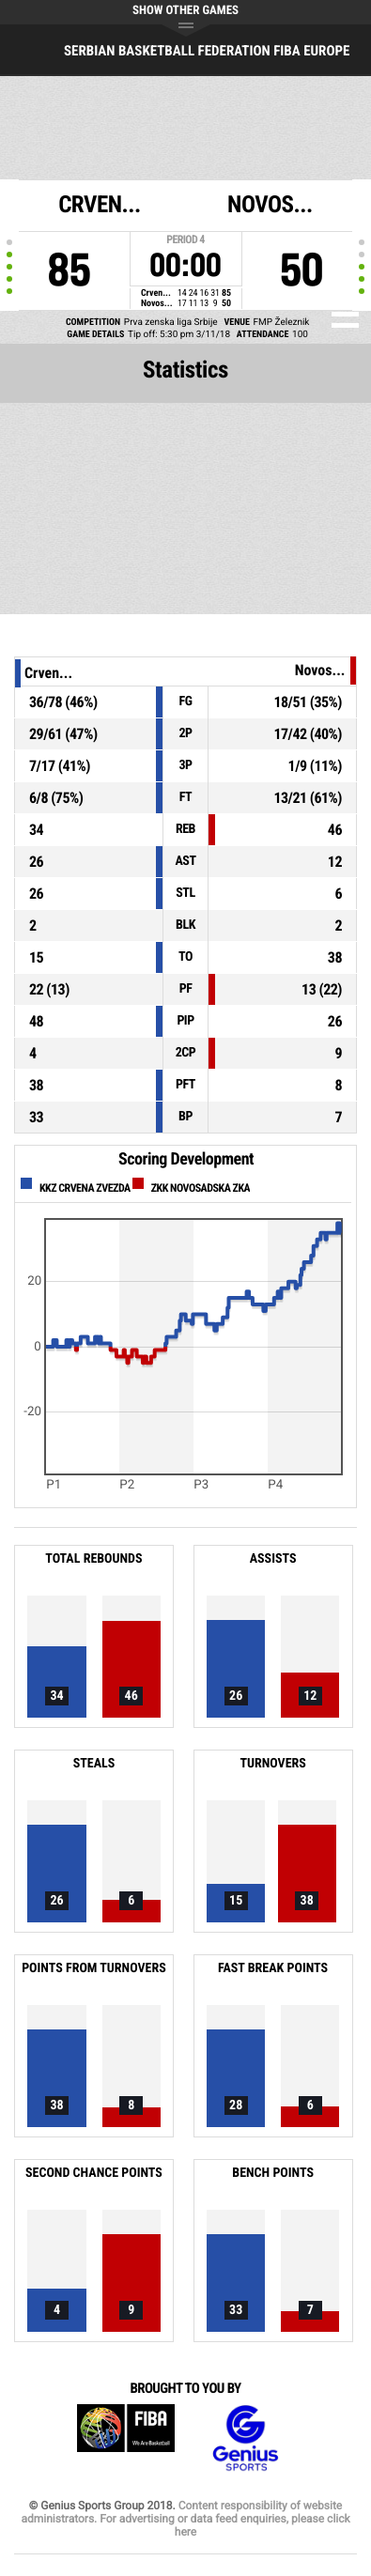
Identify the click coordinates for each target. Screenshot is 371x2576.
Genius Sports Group (245, 2438)
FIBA (126, 2438)
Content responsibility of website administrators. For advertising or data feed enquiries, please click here (185, 2518)
